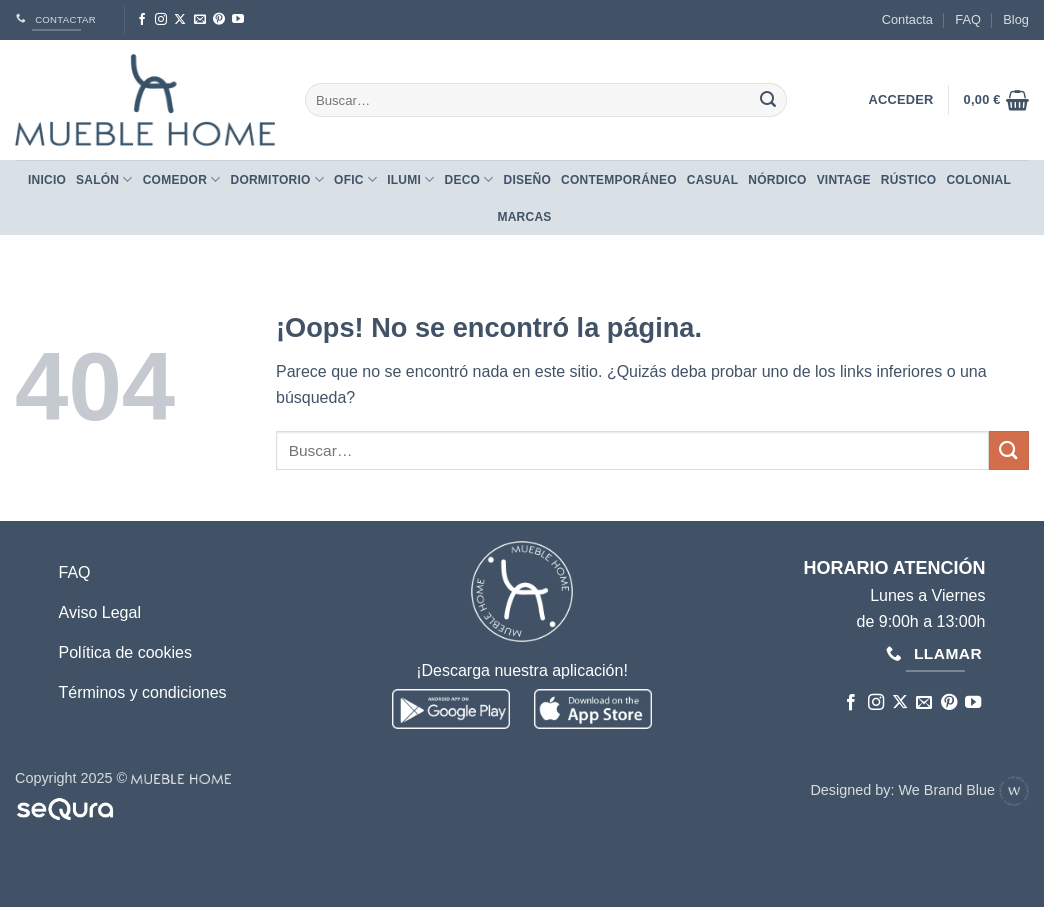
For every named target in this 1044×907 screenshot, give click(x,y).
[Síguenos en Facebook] (142, 20)
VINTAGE (844, 180)
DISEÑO (527, 180)
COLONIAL (978, 180)
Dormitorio (277, 179)
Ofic (355, 179)
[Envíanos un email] (200, 20)
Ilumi (410, 179)
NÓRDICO (777, 180)
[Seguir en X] (180, 20)
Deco (468, 179)
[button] (996, 100)
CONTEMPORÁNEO (619, 180)
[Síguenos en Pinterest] (219, 20)
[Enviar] (768, 100)
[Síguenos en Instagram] (161, 20)
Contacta (907, 19)
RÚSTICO (909, 180)
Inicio (47, 180)
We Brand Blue (963, 790)
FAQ (968, 19)
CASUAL (712, 180)
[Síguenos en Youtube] (238, 20)
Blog (1016, 19)
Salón (104, 179)
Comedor (182, 179)
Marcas (524, 217)
